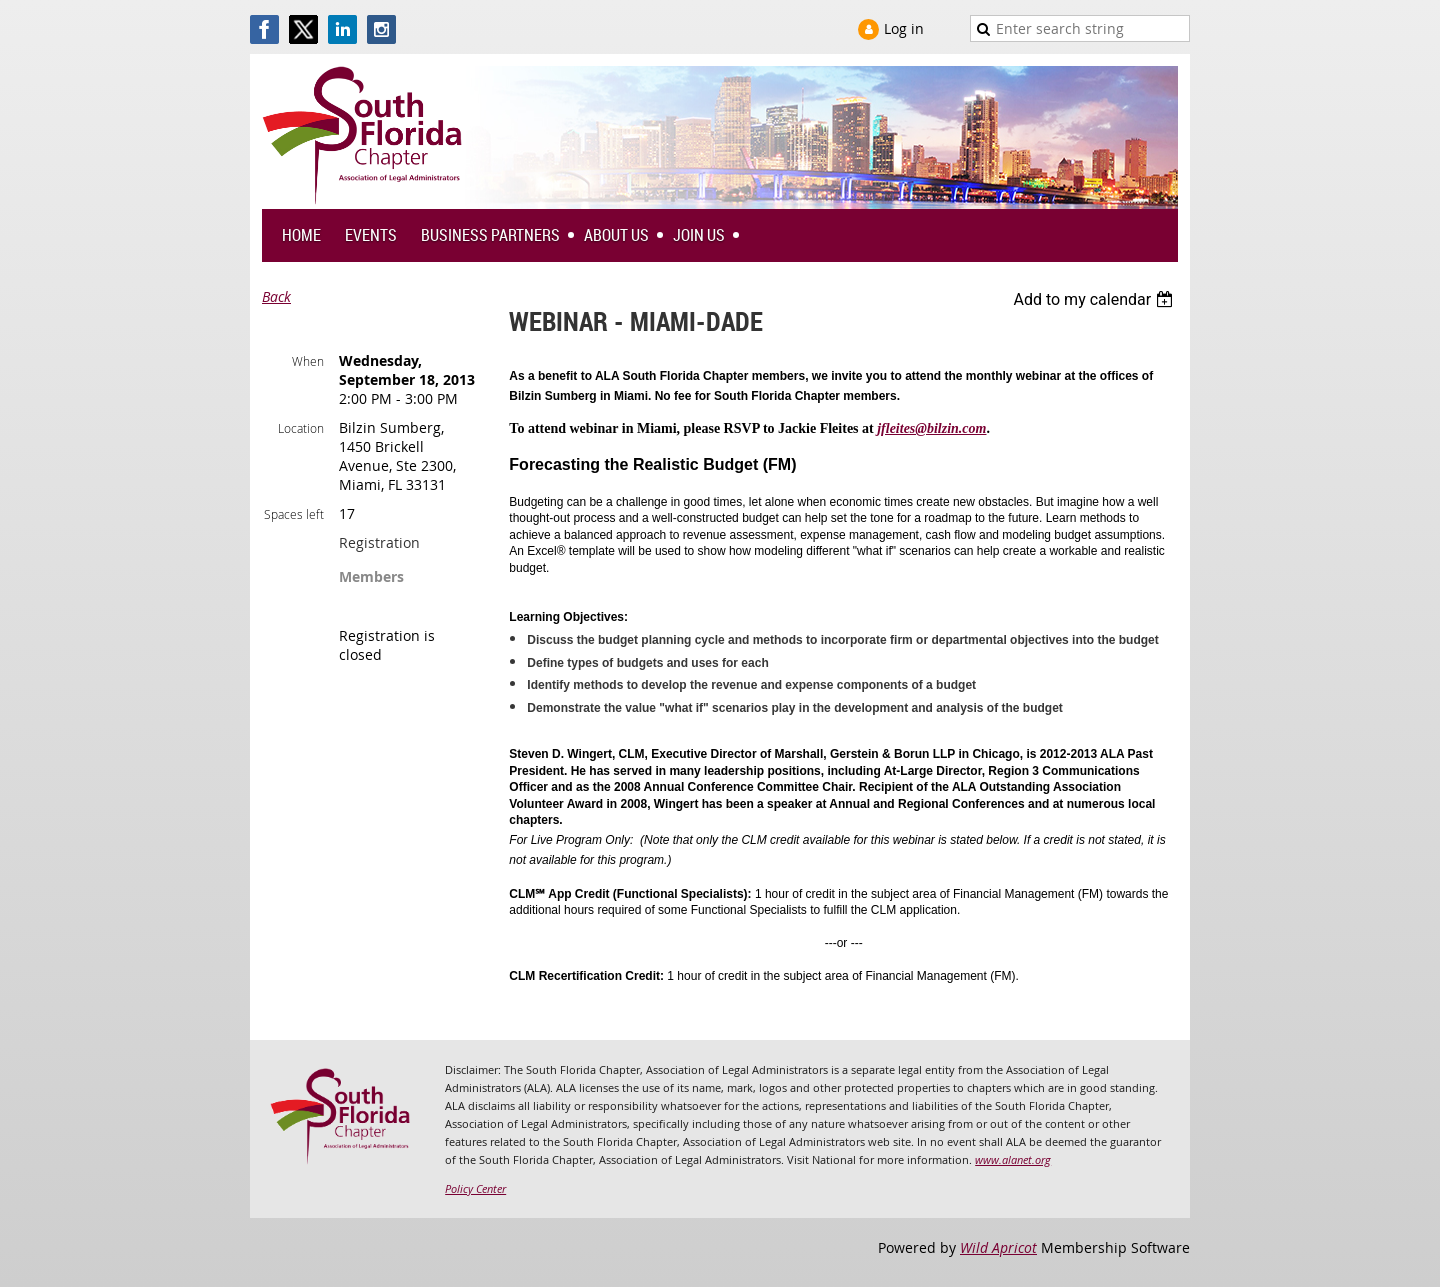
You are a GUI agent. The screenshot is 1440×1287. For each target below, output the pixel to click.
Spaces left (294, 514)
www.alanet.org (1013, 1159)
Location (301, 428)
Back (276, 296)
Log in (904, 28)
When (308, 361)
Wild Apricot (998, 1247)
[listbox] (1095, 299)
